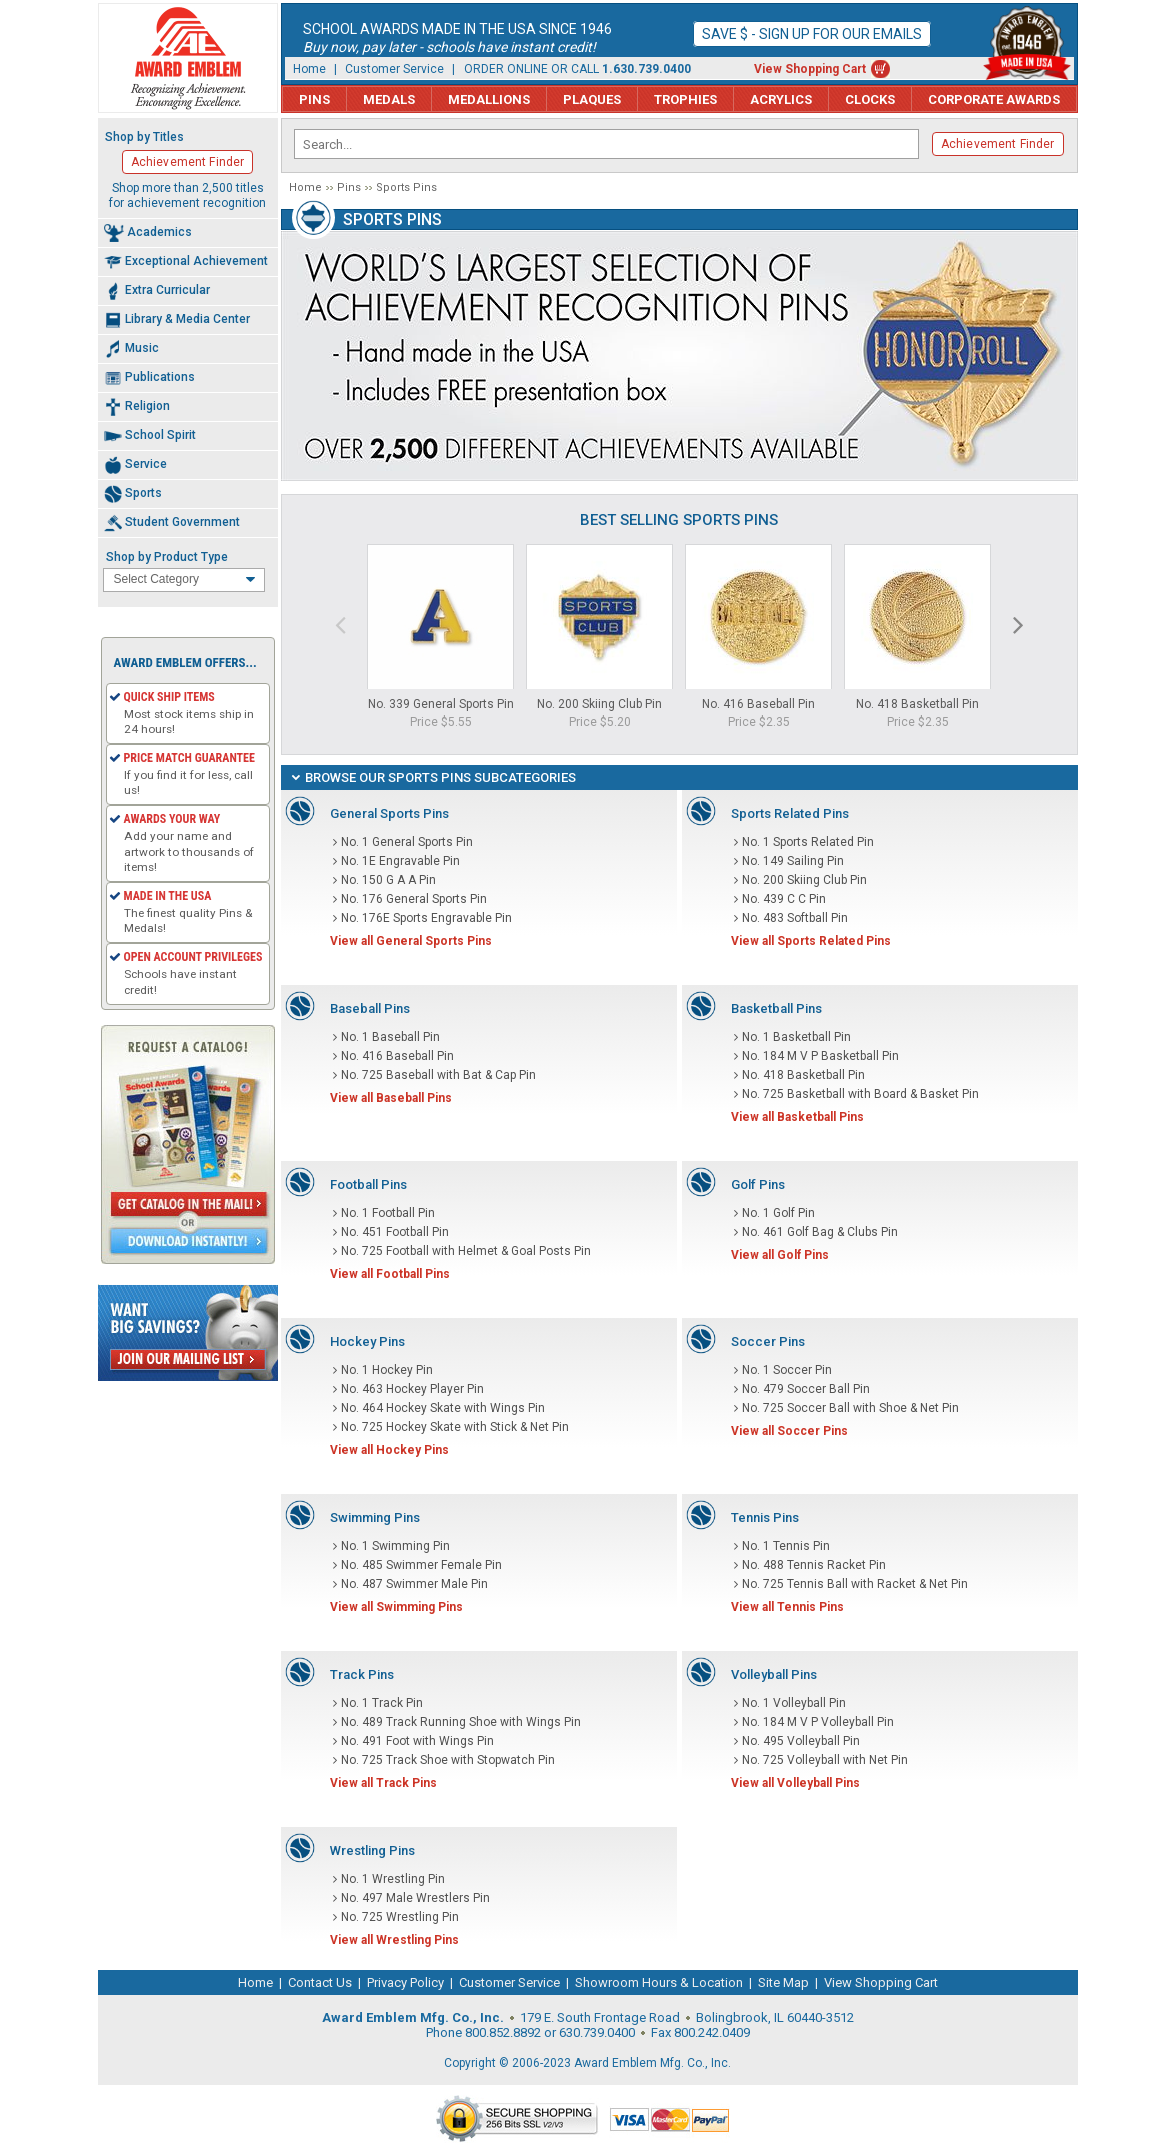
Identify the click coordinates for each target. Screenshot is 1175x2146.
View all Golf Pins (780, 1255)
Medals (389, 99)
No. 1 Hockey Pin (387, 1370)
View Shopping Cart (810, 69)
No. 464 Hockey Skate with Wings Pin (443, 1408)
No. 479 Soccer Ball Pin (806, 1389)
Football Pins (368, 1184)
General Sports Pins (389, 813)
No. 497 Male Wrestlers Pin (415, 1898)
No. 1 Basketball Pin (796, 1037)
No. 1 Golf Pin (778, 1213)
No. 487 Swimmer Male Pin (414, 1584)
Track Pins (362, 1674)
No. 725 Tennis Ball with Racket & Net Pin (855, 1584)
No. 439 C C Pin (784, 899)
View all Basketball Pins (797, 1117)
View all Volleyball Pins (795, 1783)
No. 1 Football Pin (388, 1213)
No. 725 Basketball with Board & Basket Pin (860, 1094)
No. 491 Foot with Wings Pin (417, 1741)
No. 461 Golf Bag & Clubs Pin (820, 1232)
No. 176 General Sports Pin (414, 899)
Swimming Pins (375, 1517)
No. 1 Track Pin (382, 1703)
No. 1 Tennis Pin (786, 1546)
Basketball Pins (776, 1008)
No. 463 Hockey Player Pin (412, 1389)
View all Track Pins (383, 1783)
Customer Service (394, 69)
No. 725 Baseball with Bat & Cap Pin (438, 1075)
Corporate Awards (994, 99)
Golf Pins (758, 1184)
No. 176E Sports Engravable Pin (426, 918)
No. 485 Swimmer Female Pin (421, 1565)
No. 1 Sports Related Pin (808, 842)
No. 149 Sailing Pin (793, 861)
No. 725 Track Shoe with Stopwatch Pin (448, 1760)
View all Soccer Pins (789, 1431)
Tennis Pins (765, 1517)
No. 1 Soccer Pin (787, 1370)
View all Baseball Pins (391, 1098)
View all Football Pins (390, 1274)
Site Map (783, 1982)
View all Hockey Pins (389, 1450)
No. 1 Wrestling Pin (393, 1879)
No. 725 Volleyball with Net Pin (825, 1760)
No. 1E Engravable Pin (400, 861)
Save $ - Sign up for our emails (812, 34)
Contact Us (320, 1982)
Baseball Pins (370, 1008)
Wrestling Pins (372, 1850)
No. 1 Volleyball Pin (794, 1703)
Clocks (870, 99)
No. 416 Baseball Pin (758, 704)
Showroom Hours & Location (659, 1982)
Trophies (685, 99)
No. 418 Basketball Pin (917, 704)
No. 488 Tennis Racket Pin (814, 1565)
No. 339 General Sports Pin (441, 704)
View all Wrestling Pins (394, 1940)
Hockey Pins (367, 1341)
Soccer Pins (768, 1341)
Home (309, 69)
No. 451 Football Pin (395, 1232)
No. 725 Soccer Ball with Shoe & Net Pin (850, 1408)
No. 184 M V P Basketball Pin (820, 1056)
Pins (314, 99)
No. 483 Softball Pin (795, 918)
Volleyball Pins (774, 1674)
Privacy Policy (405, 1982)
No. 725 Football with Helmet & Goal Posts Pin (466, 1251)
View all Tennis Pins (787, 1607)
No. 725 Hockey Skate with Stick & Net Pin (455, 1427)
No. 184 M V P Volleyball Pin (818, 1722)
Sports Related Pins (790, 813)
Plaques (592, 99)
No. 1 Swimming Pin (395, 1546)
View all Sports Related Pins (811, 941)
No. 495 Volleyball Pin (801, 1741)
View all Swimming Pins (396, 1607)
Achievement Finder (998, 144)
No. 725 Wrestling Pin (400, 1917)
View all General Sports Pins (411, 941)
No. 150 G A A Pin (388, 880)
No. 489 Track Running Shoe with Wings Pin (461, 1722)
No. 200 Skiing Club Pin (599, 704)
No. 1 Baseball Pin (390, 1037)
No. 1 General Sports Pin (407, 842)
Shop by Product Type (167, 557)
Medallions (489, 99)
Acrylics (781, 99)
